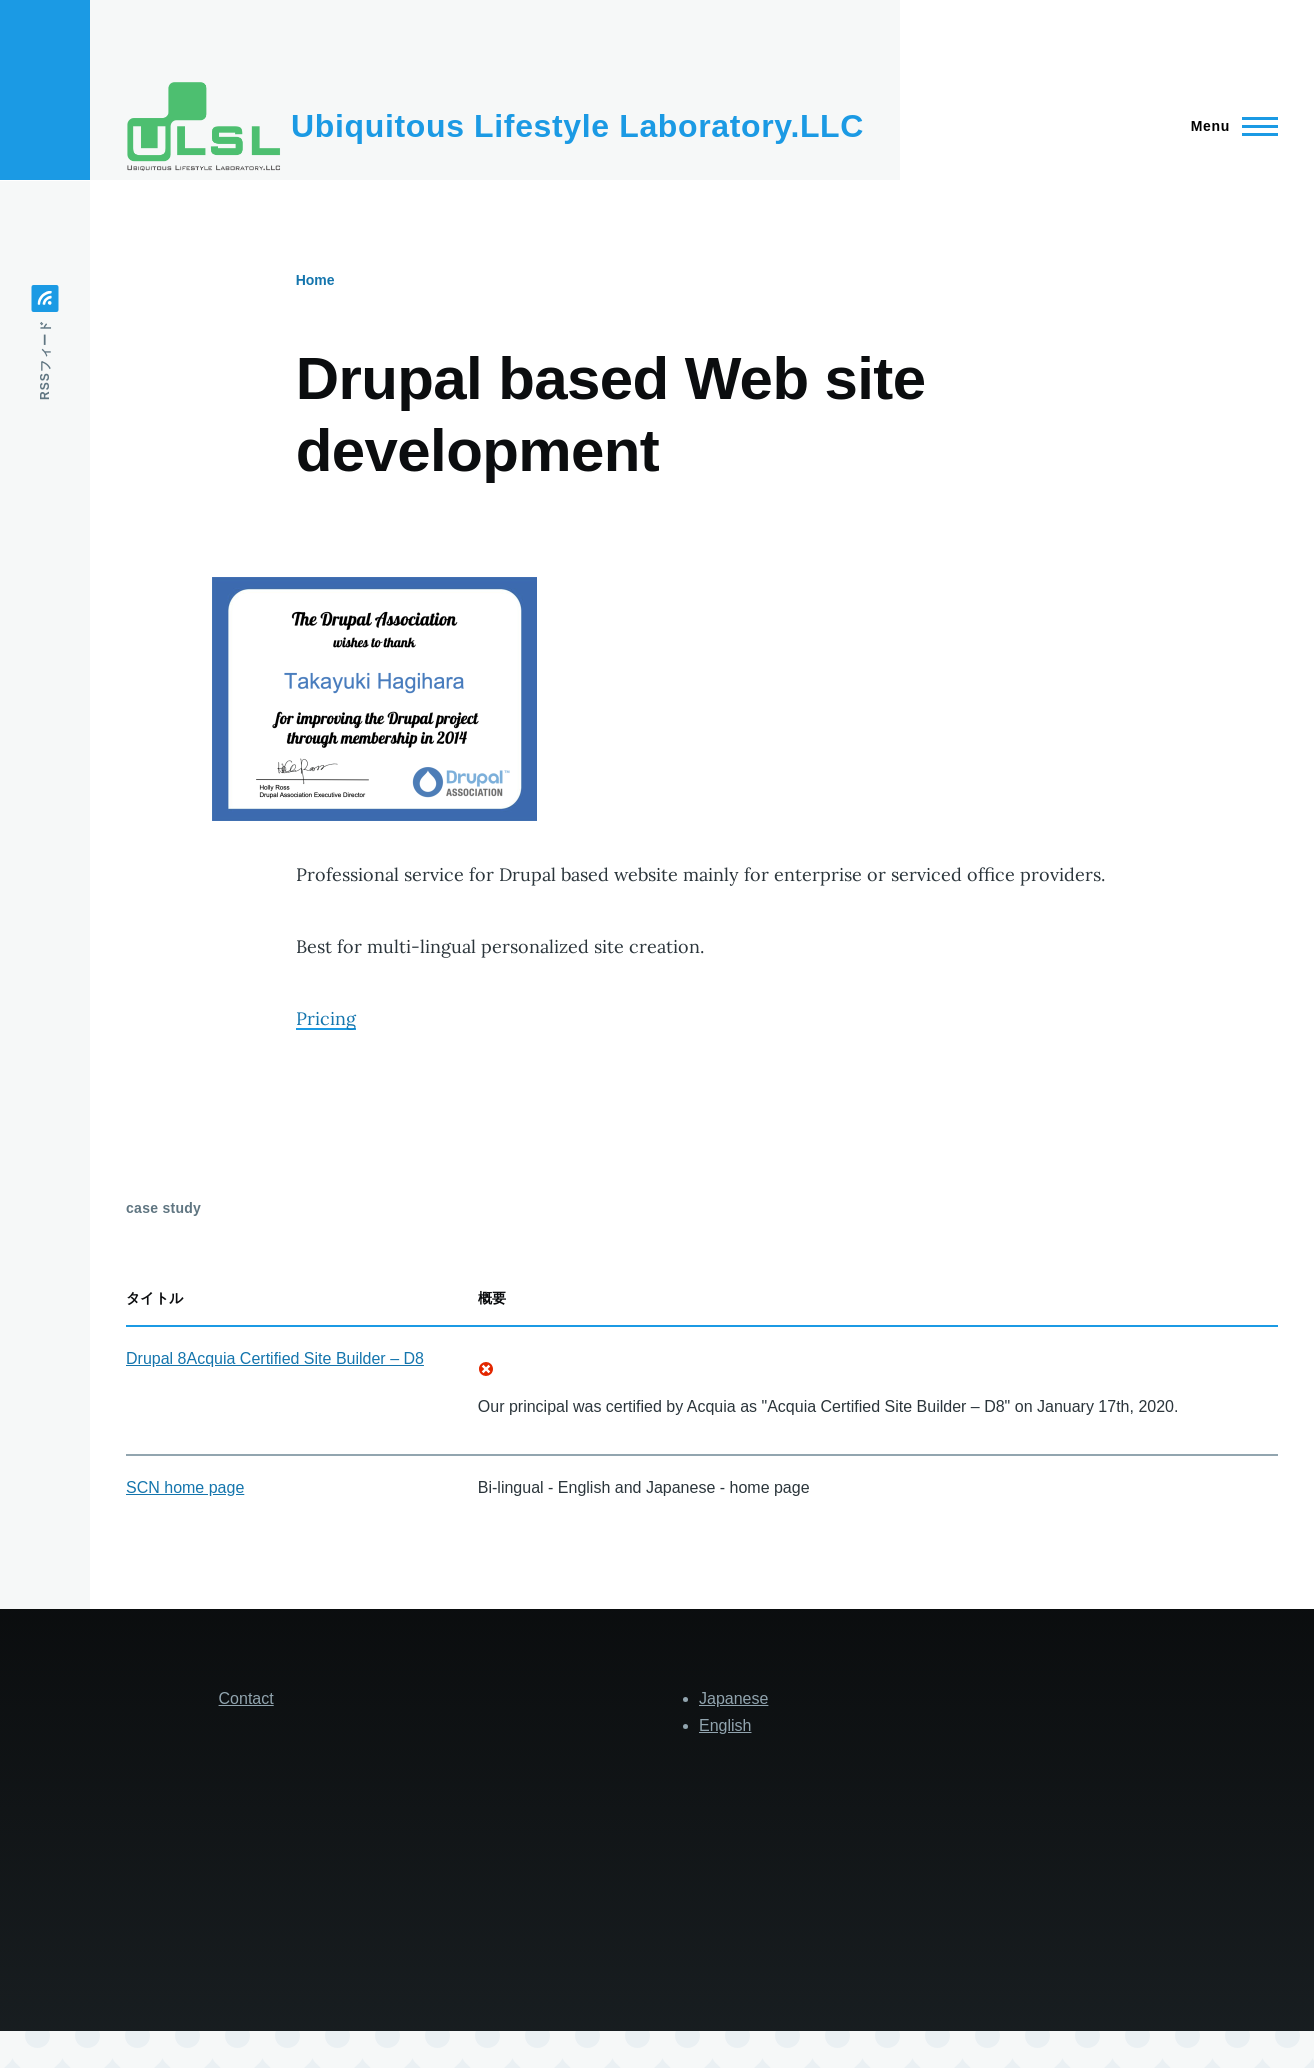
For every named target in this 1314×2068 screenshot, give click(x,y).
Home (315, 280)
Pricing (326, 1018)
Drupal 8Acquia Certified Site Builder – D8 (275, 1358)
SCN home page (185, 1487)
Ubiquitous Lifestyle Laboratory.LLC (577, 126)
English (725, 1725)
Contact (246, 1698)
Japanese (733, 1698)
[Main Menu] (1228, 126)
